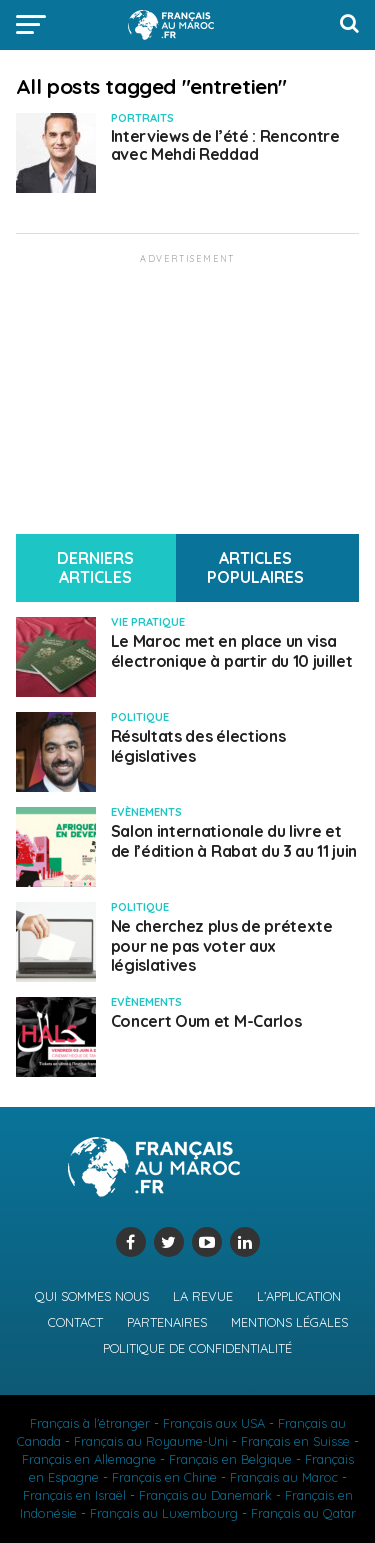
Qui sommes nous (92, 1296)
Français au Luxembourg (164, 1513)
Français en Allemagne (89, 1459)
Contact (75, 1322)
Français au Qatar (303, 1513)
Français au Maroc (284, 1477)
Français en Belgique (230, 1459)
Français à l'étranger (90, 1423)
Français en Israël (74, 1495)
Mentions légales (289, 1322)
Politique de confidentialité (197, 1348)
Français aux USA (214, 1423)
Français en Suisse (295, 1441)
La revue (203, 1296)
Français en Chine (164, 1477)
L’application (299, 1296)
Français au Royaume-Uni (151, 1441)
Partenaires (167, 1322)
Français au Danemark (205, 1495)
